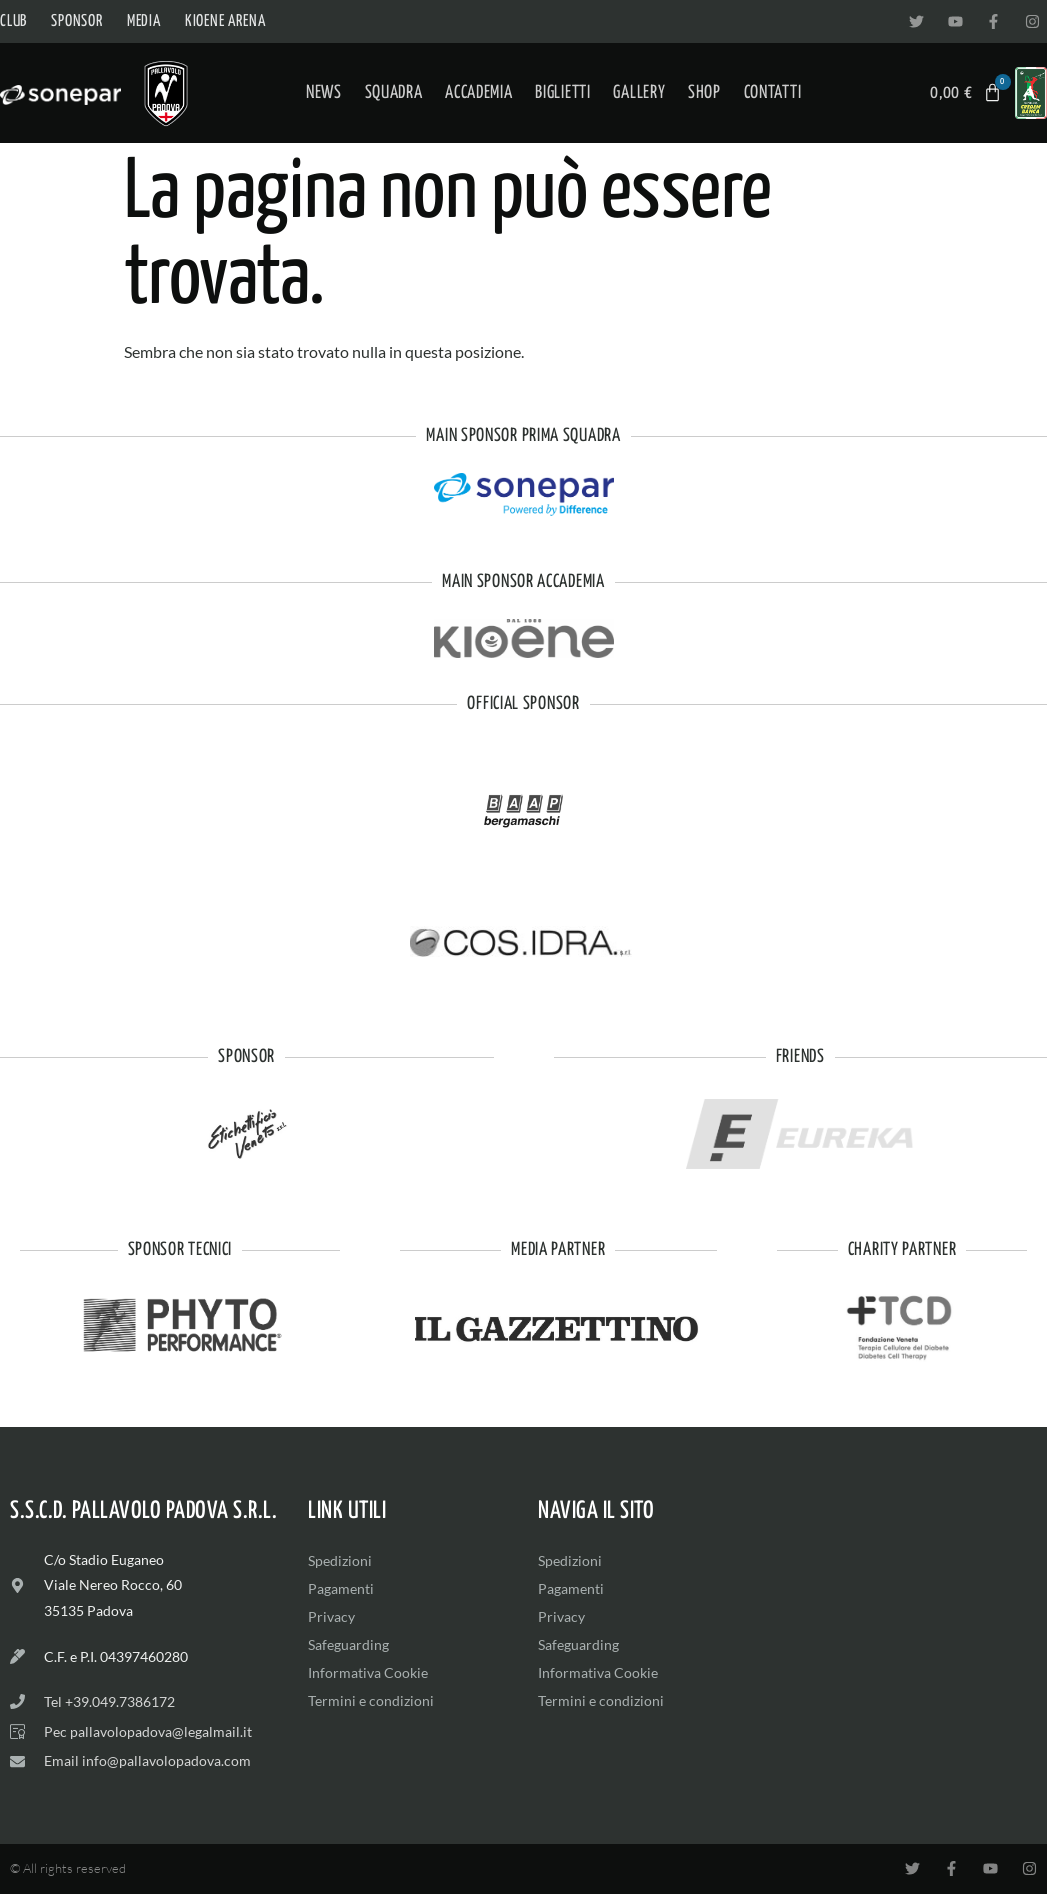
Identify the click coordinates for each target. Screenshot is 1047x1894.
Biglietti (562, 93)
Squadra (394, 93)
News (324, 93)
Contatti (773, 93)
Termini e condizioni (371, 1700)
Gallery (639, 93)
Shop (704, 93)
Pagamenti (341, 1588)
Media (144, 21)
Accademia (478, 93)
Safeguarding (348, 1644)
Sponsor (77, 21)
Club (13, 21)
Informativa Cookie (368, 1672)
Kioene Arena (225, 21)
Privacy (331, 1616)
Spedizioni (340, 1560)
